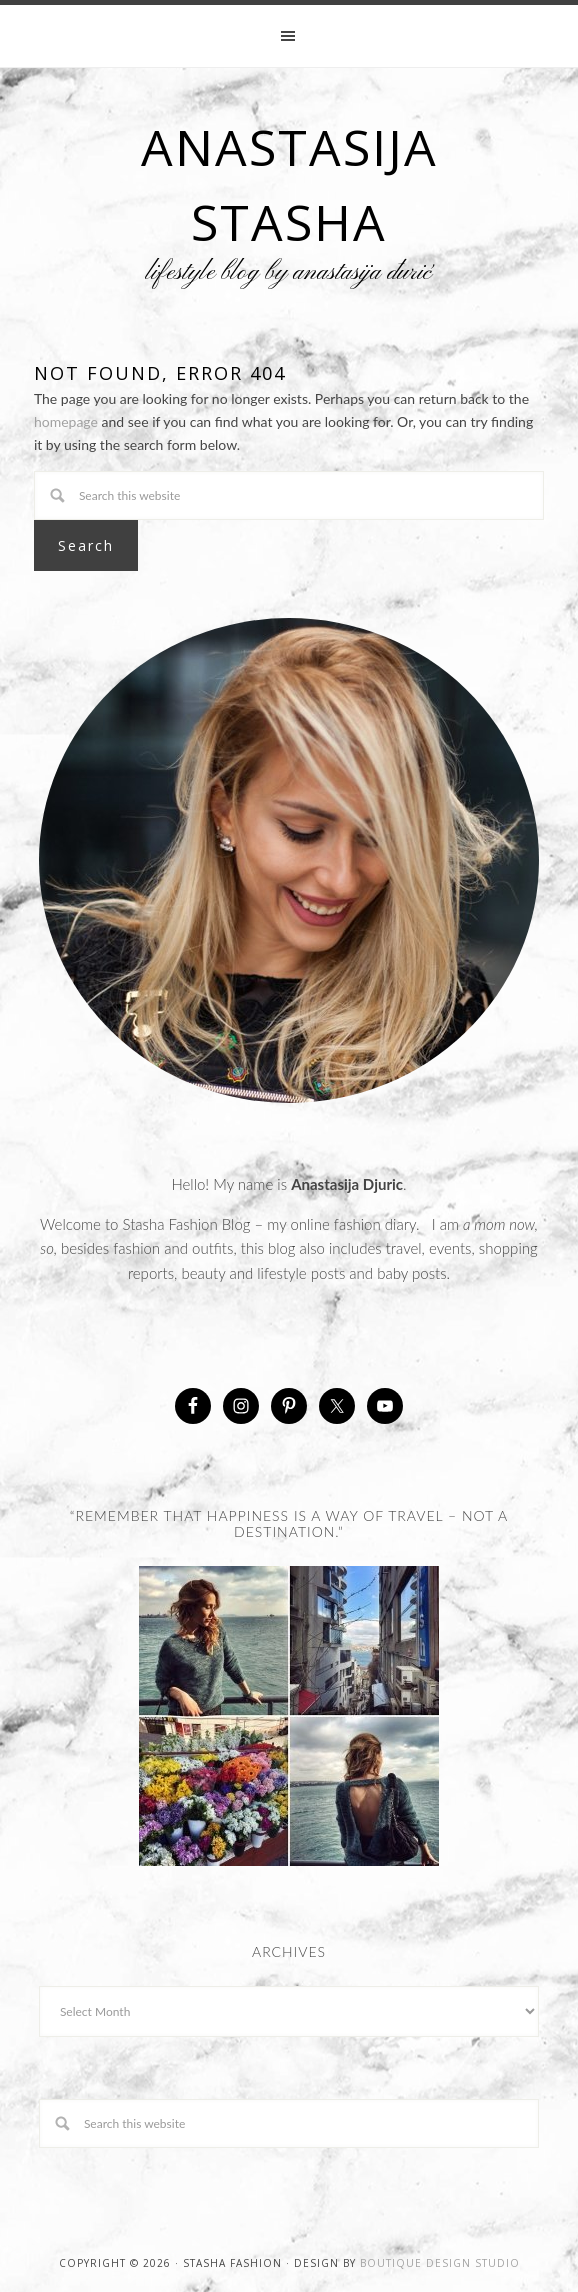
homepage (66, 421)
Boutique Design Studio (440, 2263)
